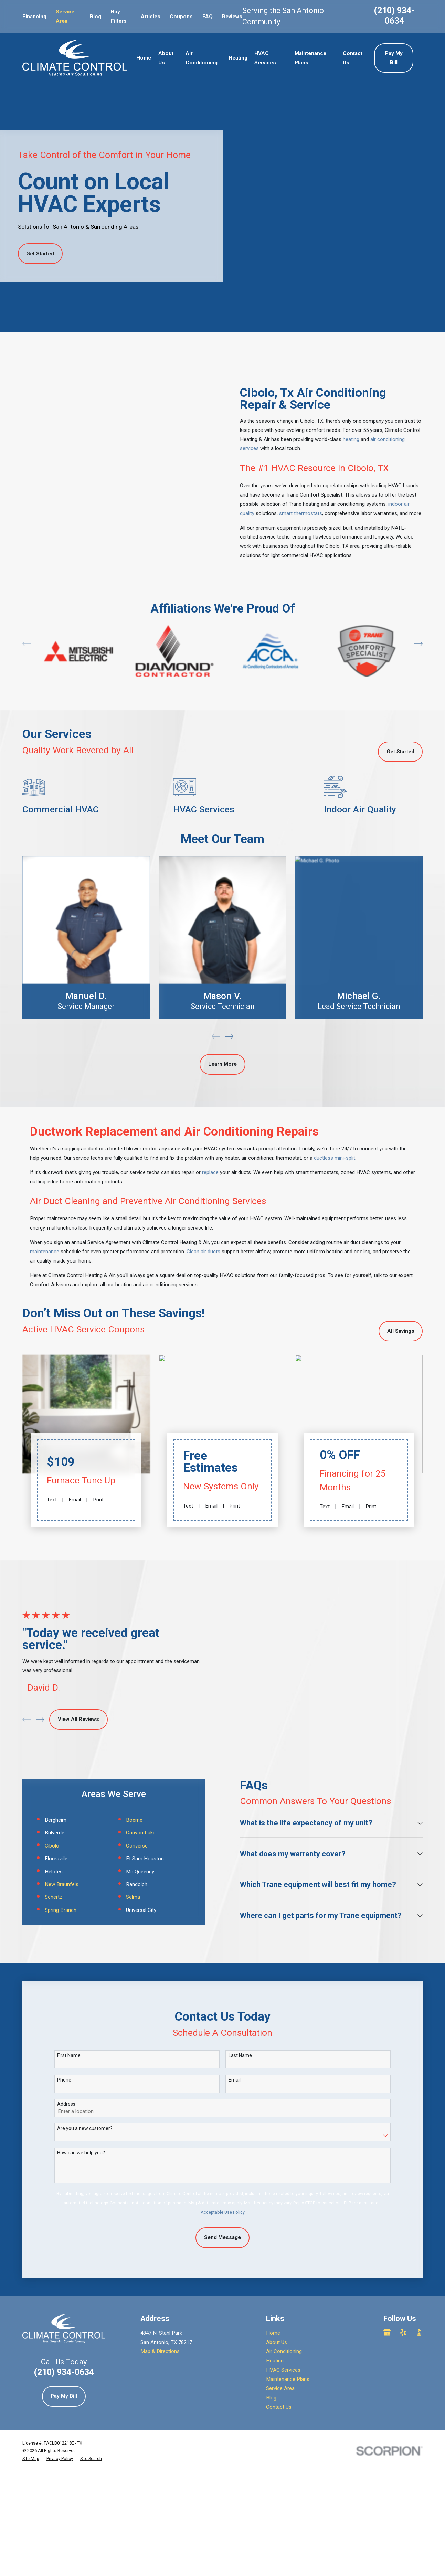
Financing (34, 16)
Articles (150, 16)
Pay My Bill (394, 57)
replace (210, 1163)
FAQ (207, 16)
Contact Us (279, 2335)
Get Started (40, 254)
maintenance (44, 1242)
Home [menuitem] (143, 58)
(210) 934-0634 (394, 16)
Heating (275, 2289)
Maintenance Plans (287, 2307)
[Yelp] (403, 2260)
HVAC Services (283, 2298)
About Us (276, 2270)
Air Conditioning (284, 2280)
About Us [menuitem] (165, 58)
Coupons (181, 16)
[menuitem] (30, 2387)
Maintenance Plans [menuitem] (310, 58)
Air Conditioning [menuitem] (202, 58)
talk (378, 1266)
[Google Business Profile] (387, 2260)
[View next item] (418, 630)
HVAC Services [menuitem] (265, 58)
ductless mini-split (334, 1149)
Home (273, 2261)
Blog (95, 16)
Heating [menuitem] (238, 58)
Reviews (232, 16)
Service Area (280, 2316)
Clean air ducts (203, 1242)
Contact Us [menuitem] (352, 58)
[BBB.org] (419, 2260)
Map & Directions (160, 2280)
